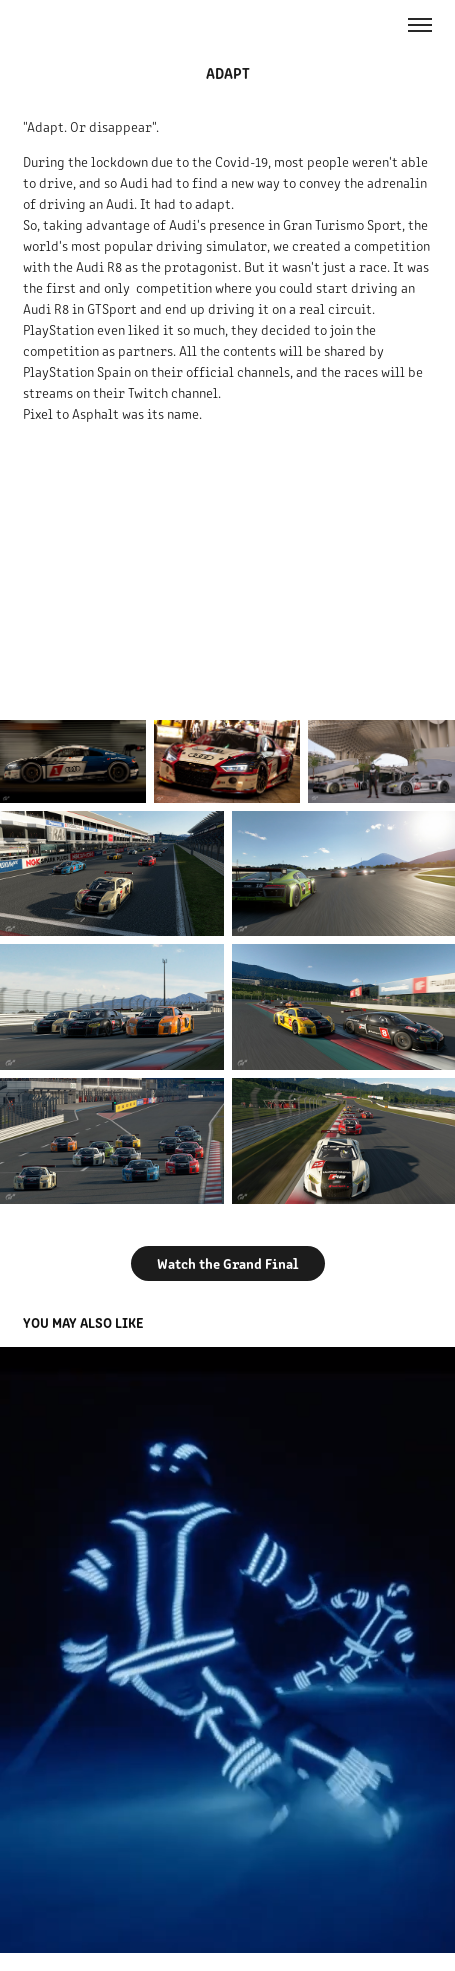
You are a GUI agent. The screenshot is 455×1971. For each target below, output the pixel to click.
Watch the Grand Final (228, 1263)
